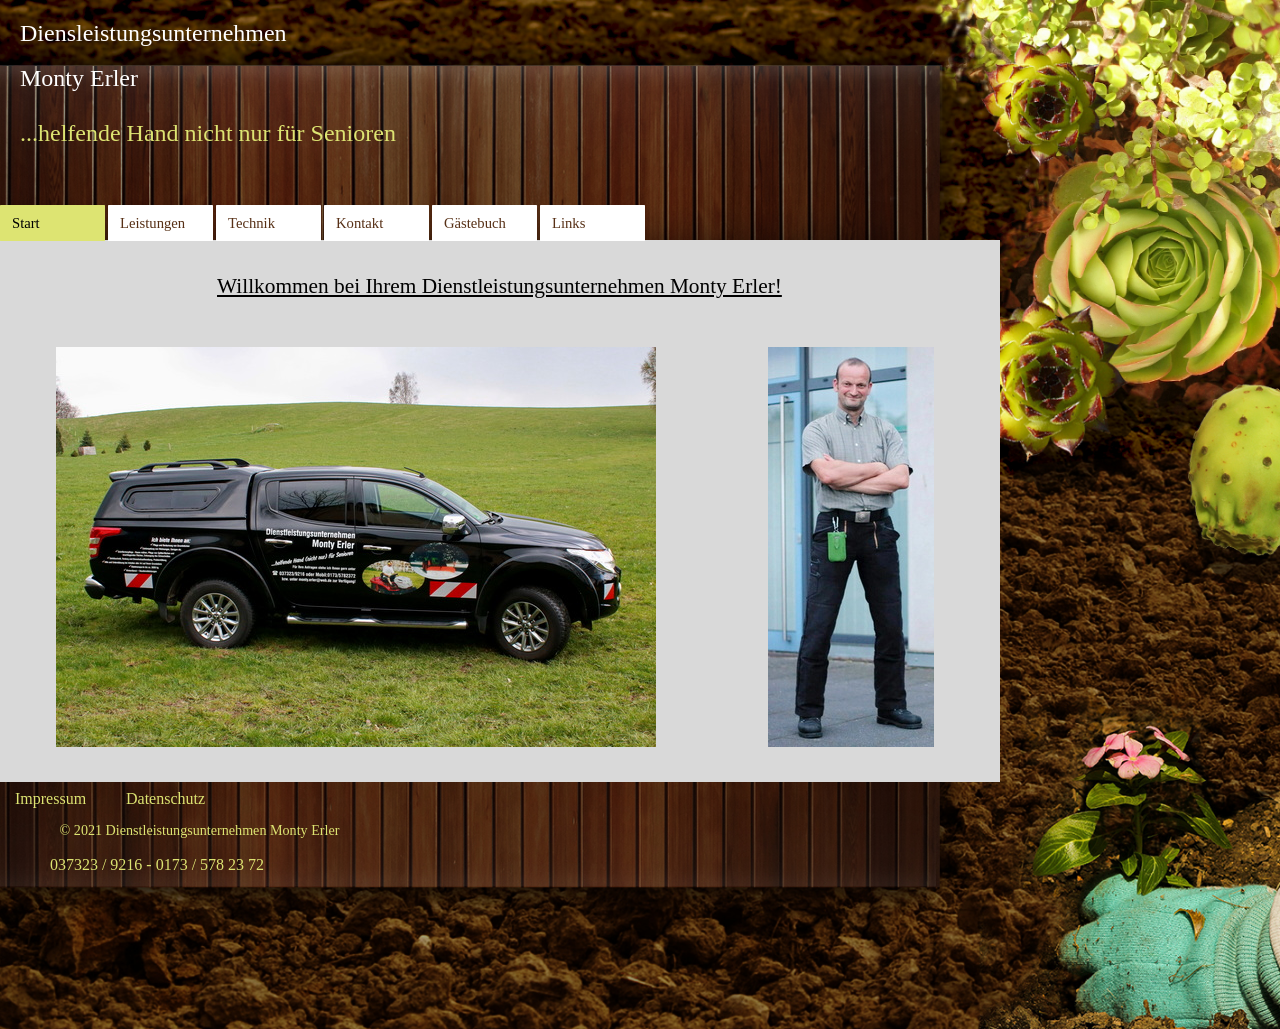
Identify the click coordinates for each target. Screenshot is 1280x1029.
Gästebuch (475, 223)
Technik (251, 223)
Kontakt (359, 223)
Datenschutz (165, 798)
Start (26, 223)
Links (568, 223)
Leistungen (152, 223)
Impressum (50, 798)
